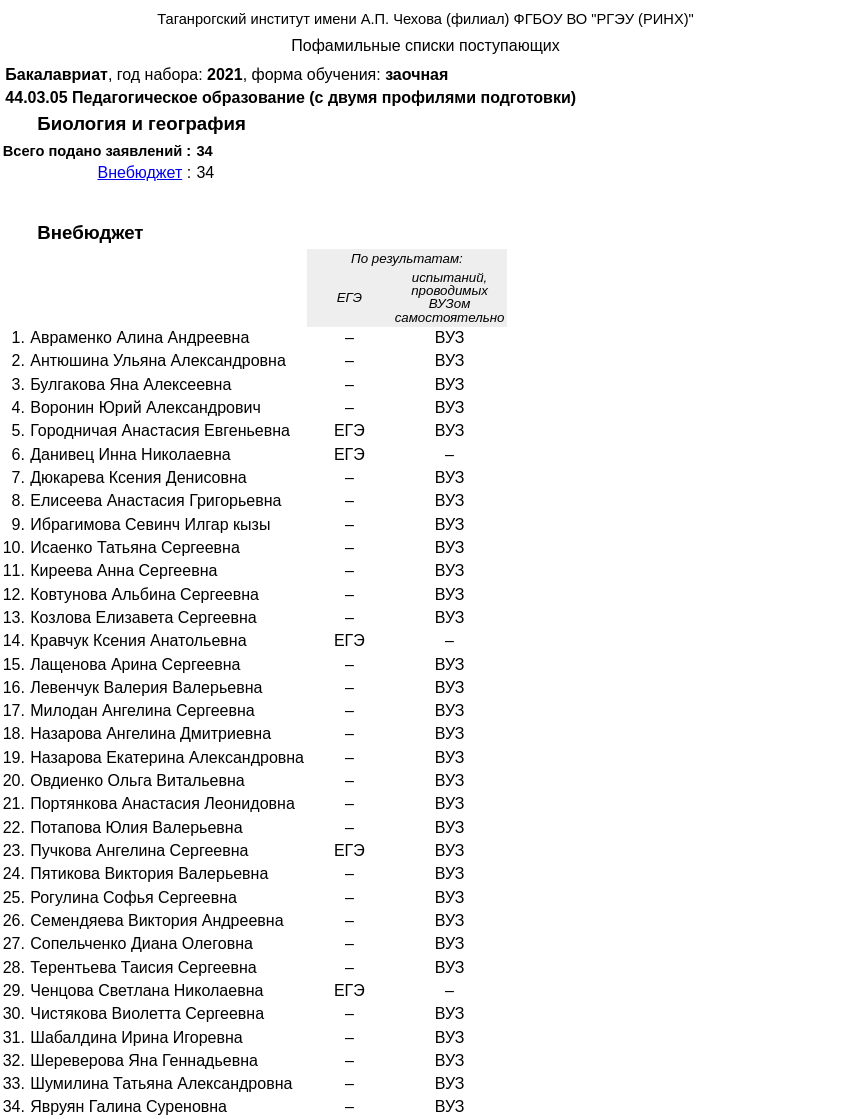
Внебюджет (139, 172)
